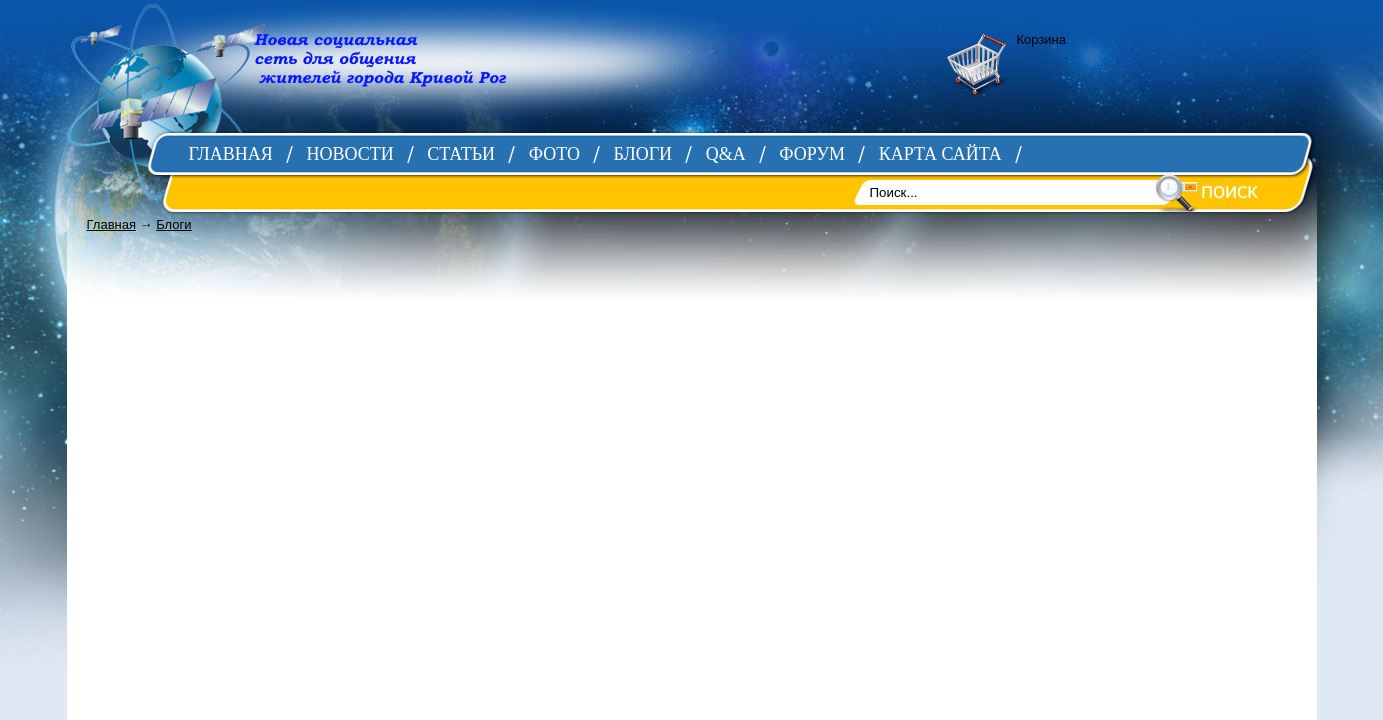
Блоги (173, 224)
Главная (111, 224)
